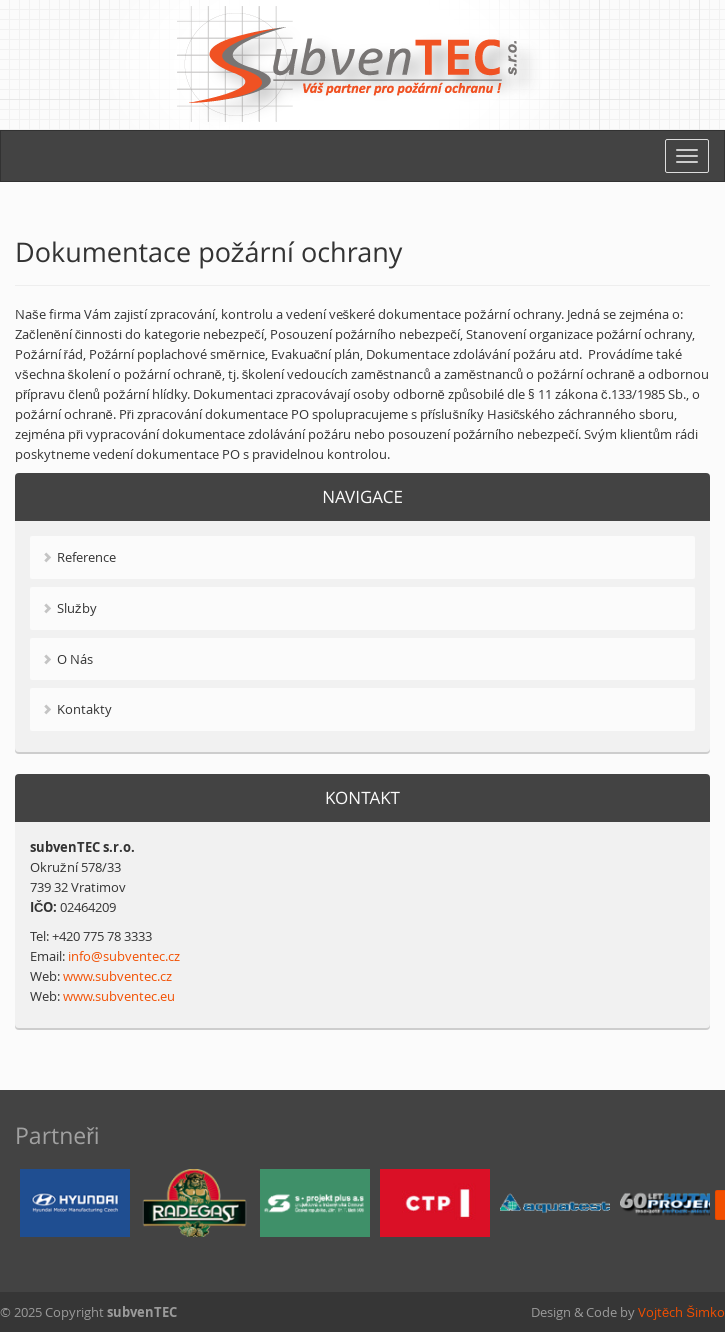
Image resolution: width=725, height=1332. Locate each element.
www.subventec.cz (117, 976)
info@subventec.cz (124, 956)
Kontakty (84, 709)
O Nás (75, 659)
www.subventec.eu (119, 996)
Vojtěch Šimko (681, 1312)
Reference (86, 557)
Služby (77, 608)
